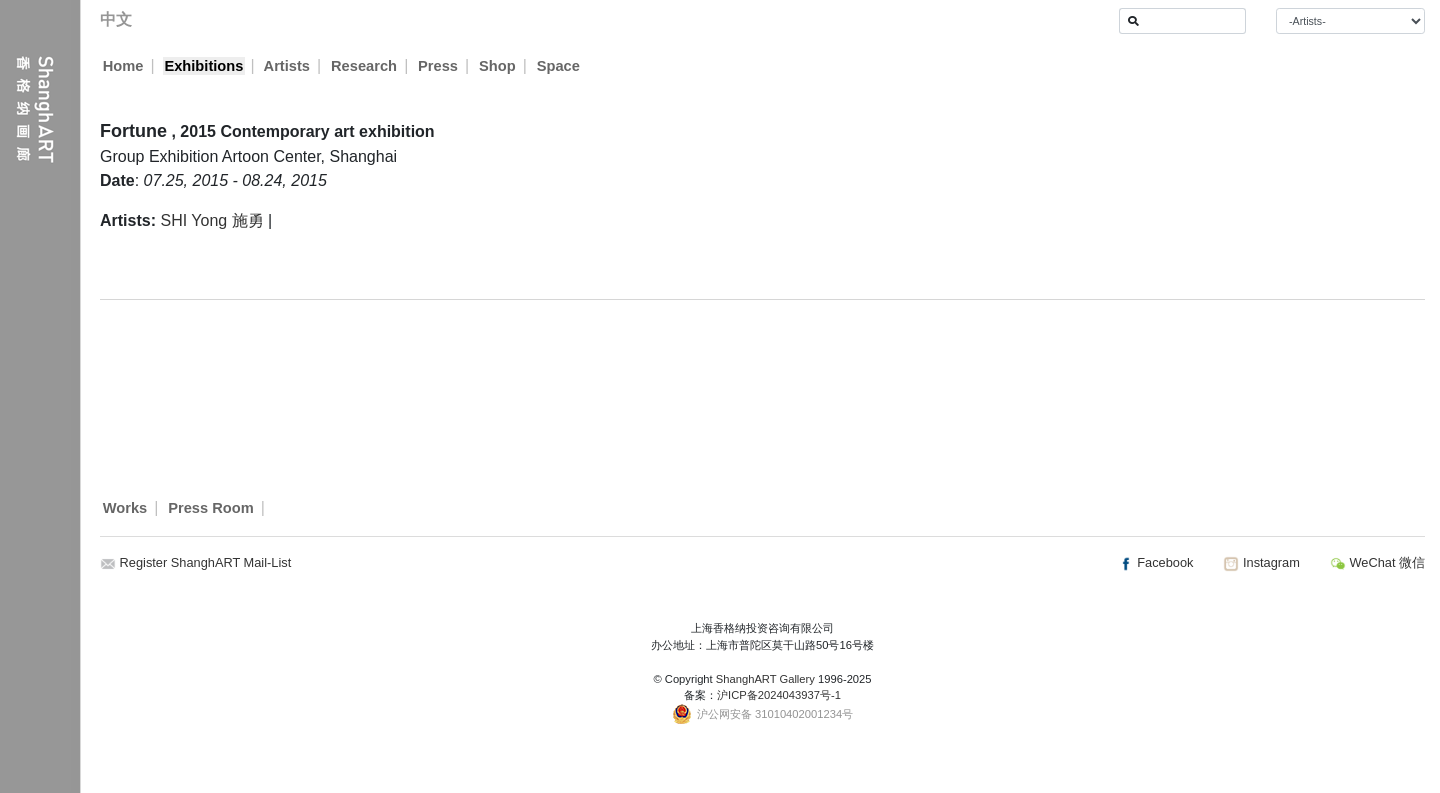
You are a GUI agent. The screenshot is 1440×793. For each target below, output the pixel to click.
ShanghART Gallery (765, 679)
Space (559, 66)
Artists (287, 66)
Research (365, 66)
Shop (498, 66)
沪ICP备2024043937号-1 (779, 695)
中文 (116, 19)
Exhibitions (203, 66)
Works (125, 508)
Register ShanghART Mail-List (206, 562)
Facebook (1156, 562)
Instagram (1261, 562)
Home (123, 66)
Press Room (211, 508)
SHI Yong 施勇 (211, 220)
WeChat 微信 (1377, 562)
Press (439, 66)
